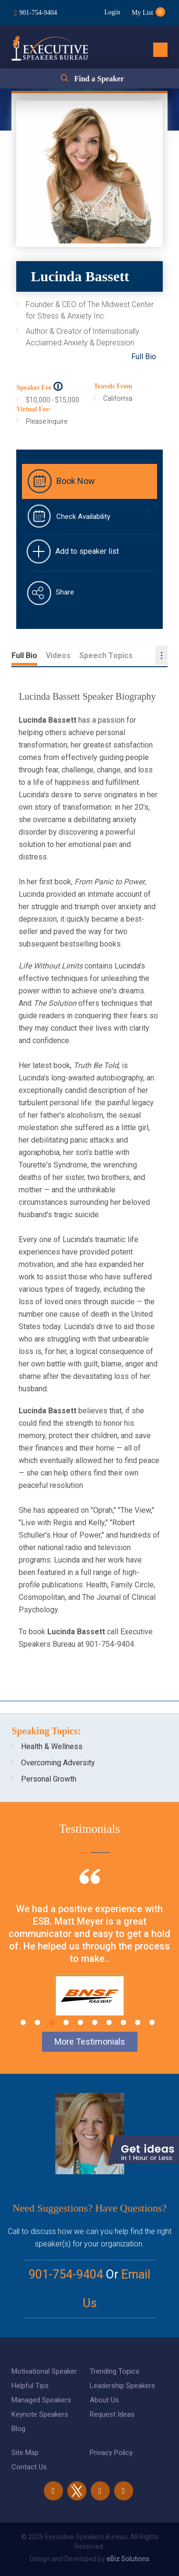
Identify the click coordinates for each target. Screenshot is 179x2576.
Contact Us (29, 2467)
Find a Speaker (99, 79)
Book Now (75, 481)
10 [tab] (152, 2022)
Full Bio (143, 356)
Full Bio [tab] (24, 655)
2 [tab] (37, 2022)
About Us (104, 2400)
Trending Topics (114, 2371)
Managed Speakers (41, 2400)
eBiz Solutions (127, 2559)
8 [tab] (123, 2022)
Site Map (25, 2452)
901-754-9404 (38, 12)
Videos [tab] (58, 655)
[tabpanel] (89, 1955)
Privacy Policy (111, 2452)
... (161, 655)
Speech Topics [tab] (106, 655)
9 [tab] (137, 2022)
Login (112, 12)
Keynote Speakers (39, 2414)
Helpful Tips (30, 2385)
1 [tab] (23, 2022)
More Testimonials (89, 2042)
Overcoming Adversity (58, 1762)
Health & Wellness (52, 1746)
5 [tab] (80, 2022)
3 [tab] (51, 2022)
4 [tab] (66, 2022)
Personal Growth (48, 1778)
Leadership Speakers (122, 2385)
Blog (18, 2428)
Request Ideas (112, 2414)
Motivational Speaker (44, 2371)
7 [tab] (109, 2022)
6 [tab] (94, 2022)
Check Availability (83, 516)
